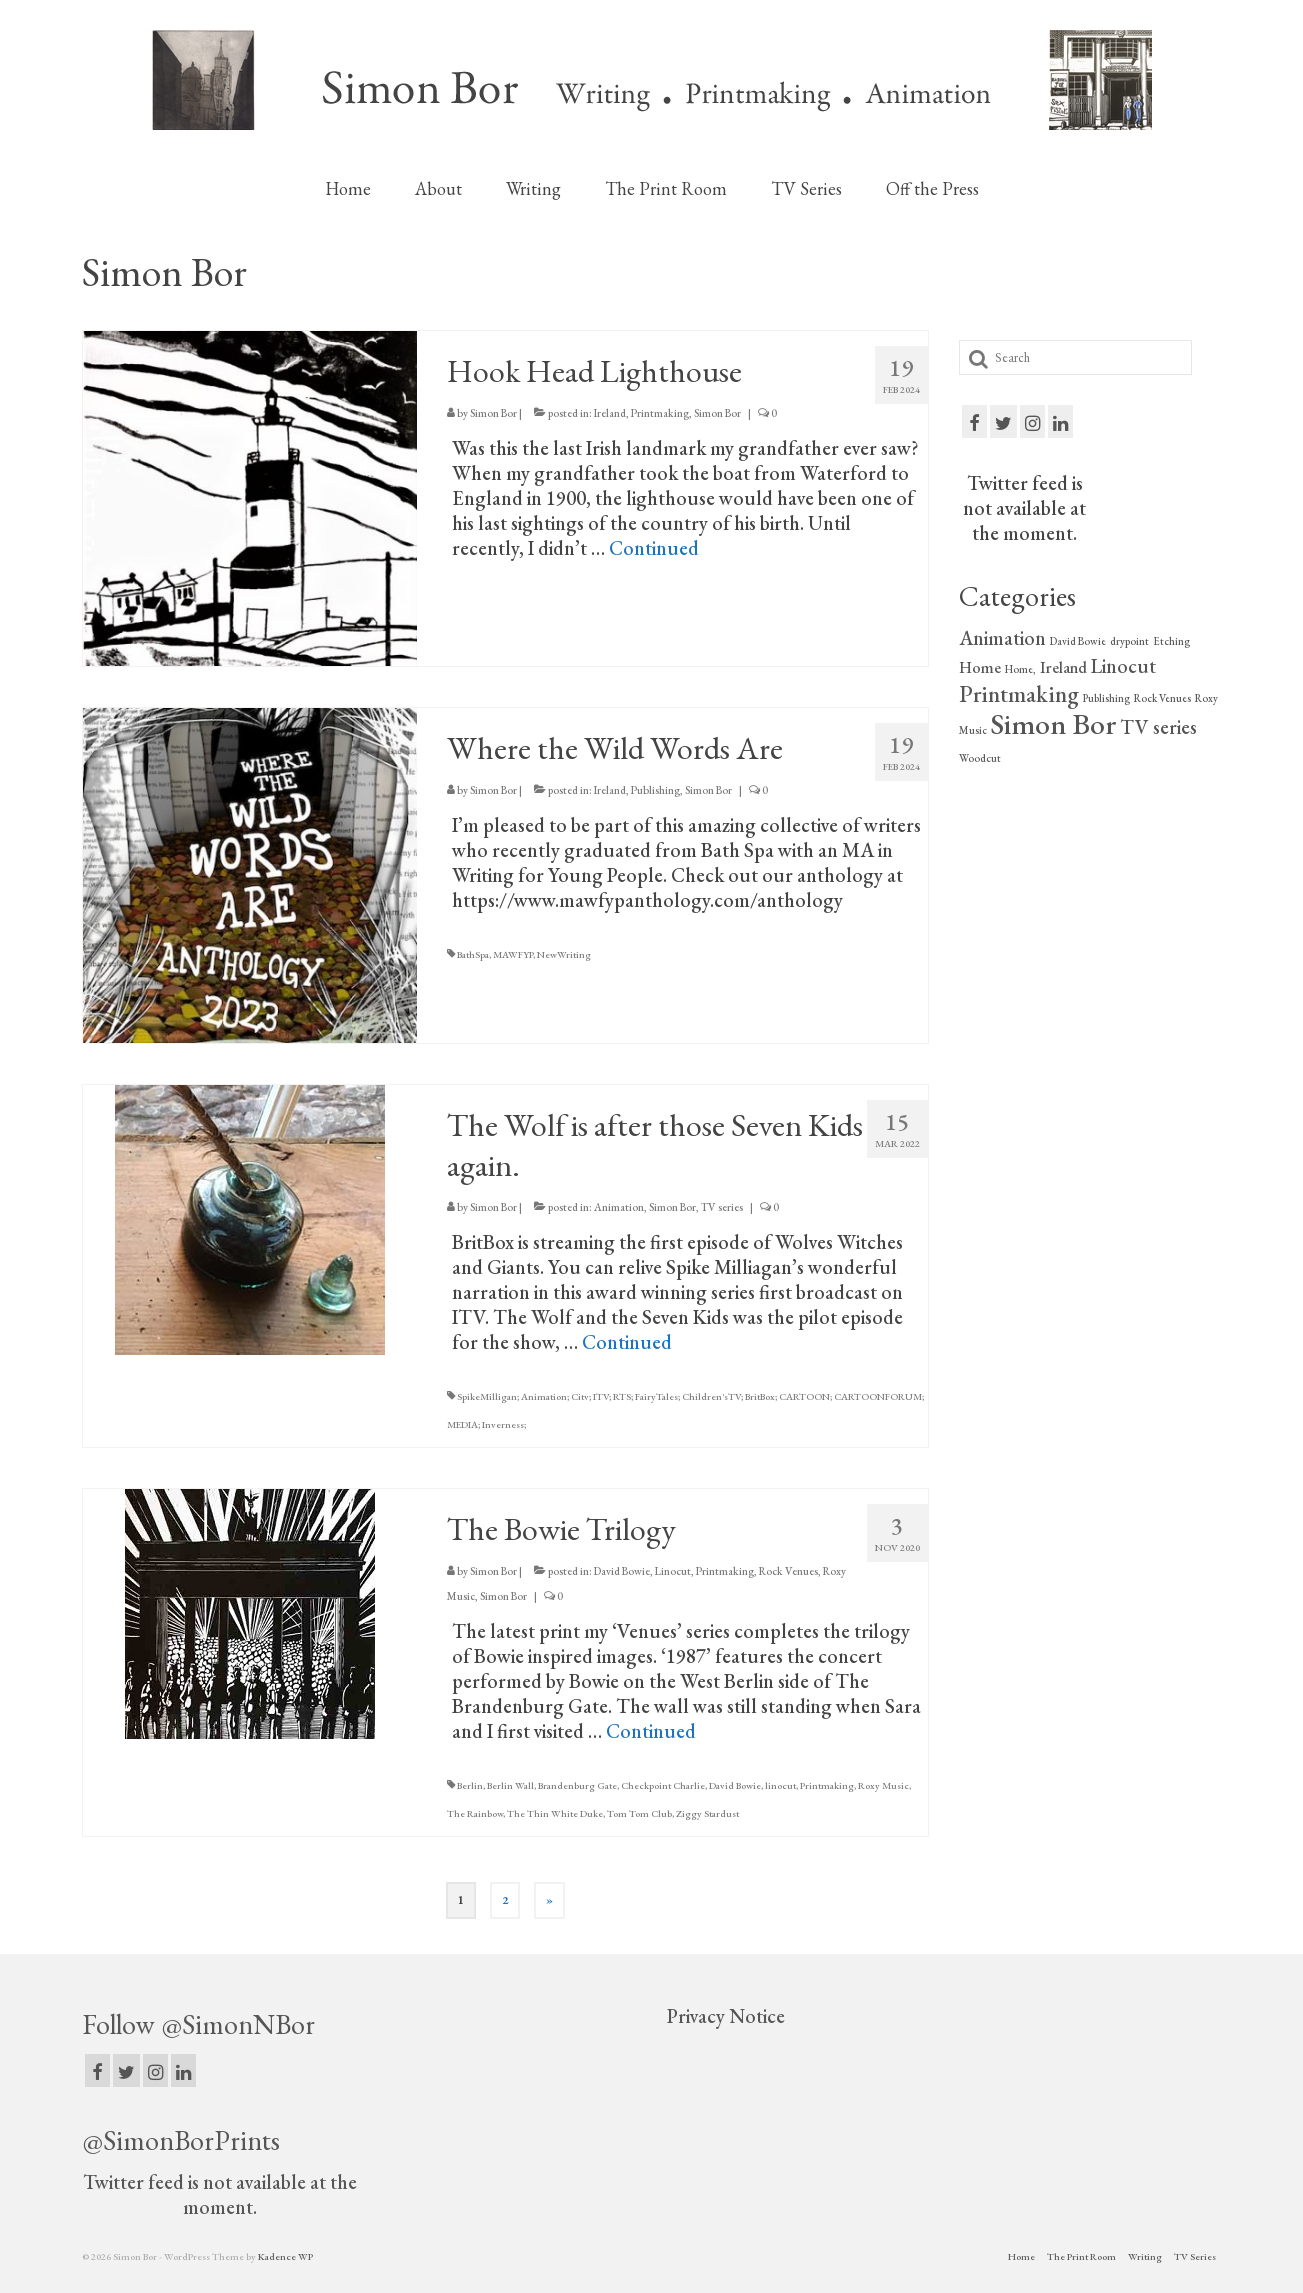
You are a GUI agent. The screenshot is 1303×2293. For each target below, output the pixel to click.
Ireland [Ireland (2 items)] (1063, 667)
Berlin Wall (510, 1785)
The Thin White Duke (555, 1813)
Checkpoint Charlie (663, 1785)
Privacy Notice (726, 2016)
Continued (654, 548)
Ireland (610, 413)
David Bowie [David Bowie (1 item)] (1078, 641)
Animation (619, 1207)
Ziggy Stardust (707, 1813)
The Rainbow (475, 1813)
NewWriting (564, 954)
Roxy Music (883, 1785)
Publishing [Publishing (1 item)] (1106, 698)
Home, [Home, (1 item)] (1020, 669)
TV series (722, 1207)
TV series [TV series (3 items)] (1158, 727)
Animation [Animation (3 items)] (1002, 638)
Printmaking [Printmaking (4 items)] (1019, 694)
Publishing (655, 790)
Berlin (470, 1785)
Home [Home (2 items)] (980, 667)
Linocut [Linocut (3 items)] (1123, 666)
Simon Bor (493, 413)
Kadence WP (285, 2256)
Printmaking (660, 413)
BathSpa (473, 954)
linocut (780, 1785)
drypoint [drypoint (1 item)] (1129, 641)
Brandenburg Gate (577, 1785)
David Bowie (622, 1571)
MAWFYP (513, 954)
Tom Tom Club (639, 1813)
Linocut (673, 1571)
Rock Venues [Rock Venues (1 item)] (1162, 698)
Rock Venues (788, 1571)
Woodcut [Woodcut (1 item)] (980, 758)
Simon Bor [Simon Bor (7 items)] (1053, 723)
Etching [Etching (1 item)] (1171, 641)
